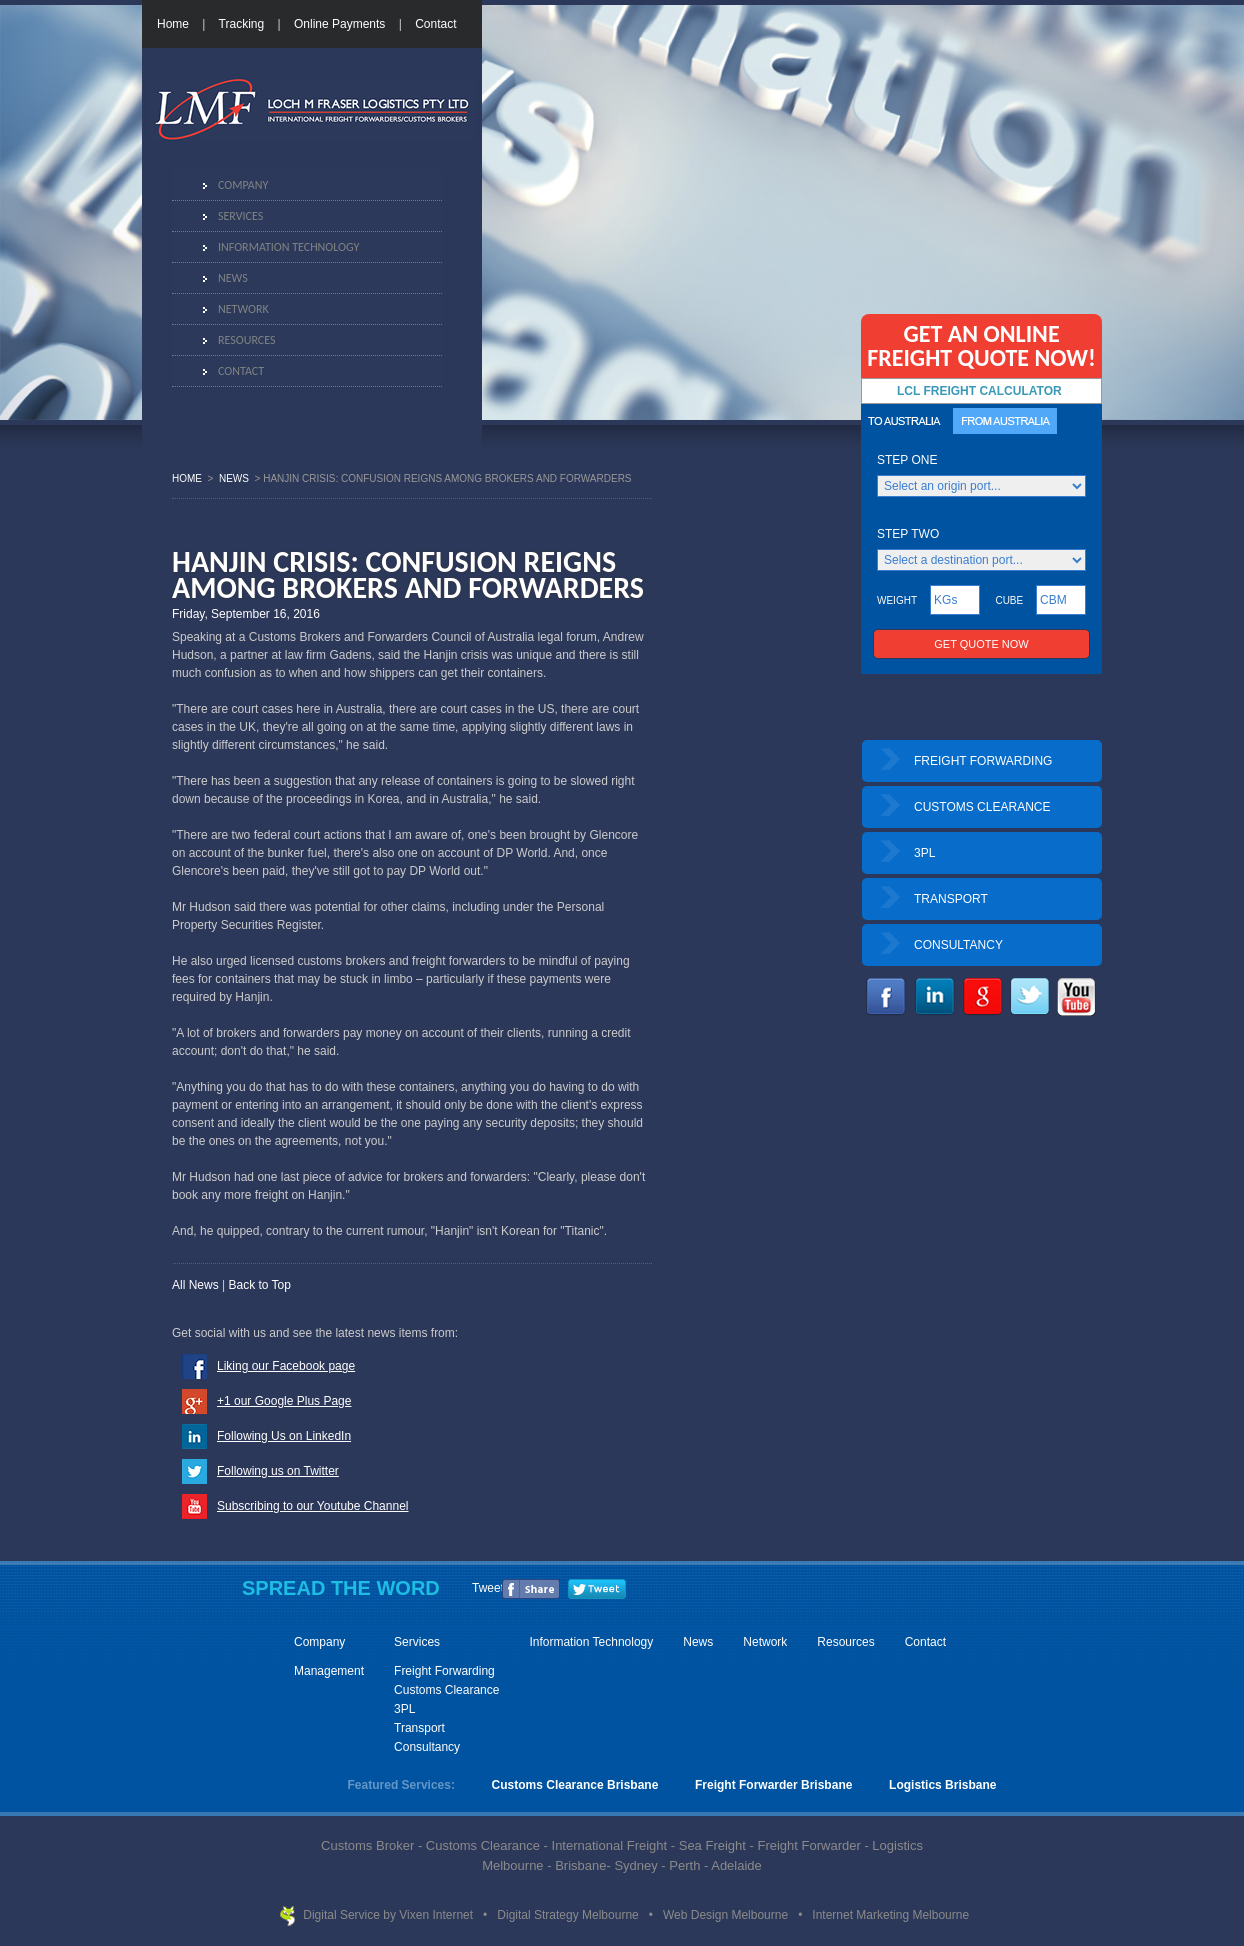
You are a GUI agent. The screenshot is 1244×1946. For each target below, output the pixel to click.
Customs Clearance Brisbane (575, 1785)
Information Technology (288, 247)
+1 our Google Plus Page (284, 1401)
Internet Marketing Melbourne (890, 1915)
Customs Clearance (446, 1690)
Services (240, 216)
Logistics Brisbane (942, 1785)
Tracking (242, 24)
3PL (924, 853)
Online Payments (339, 24)
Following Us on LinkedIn (284, 1436)
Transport (419, 1728)
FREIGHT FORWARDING (983, 761)
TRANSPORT (951, 899)
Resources (246, 340)
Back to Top (259, 1285)
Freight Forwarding (444, 1671)
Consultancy (427, 1747)
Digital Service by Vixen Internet (389, 1915)
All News (195, 1285)
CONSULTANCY (958, 945)
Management (329, 1671)
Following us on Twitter (278, 1471)
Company (243, 185)
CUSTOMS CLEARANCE (982, 807)
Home (173, 24)
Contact (435, 24)
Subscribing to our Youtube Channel (312, 1506)
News (233, 278)
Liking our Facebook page (286, 1366)
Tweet (488, 1588)
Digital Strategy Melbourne (569, 1915)
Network (243, 309)
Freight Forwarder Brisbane (773, 1785)
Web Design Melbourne (727, 1915)
